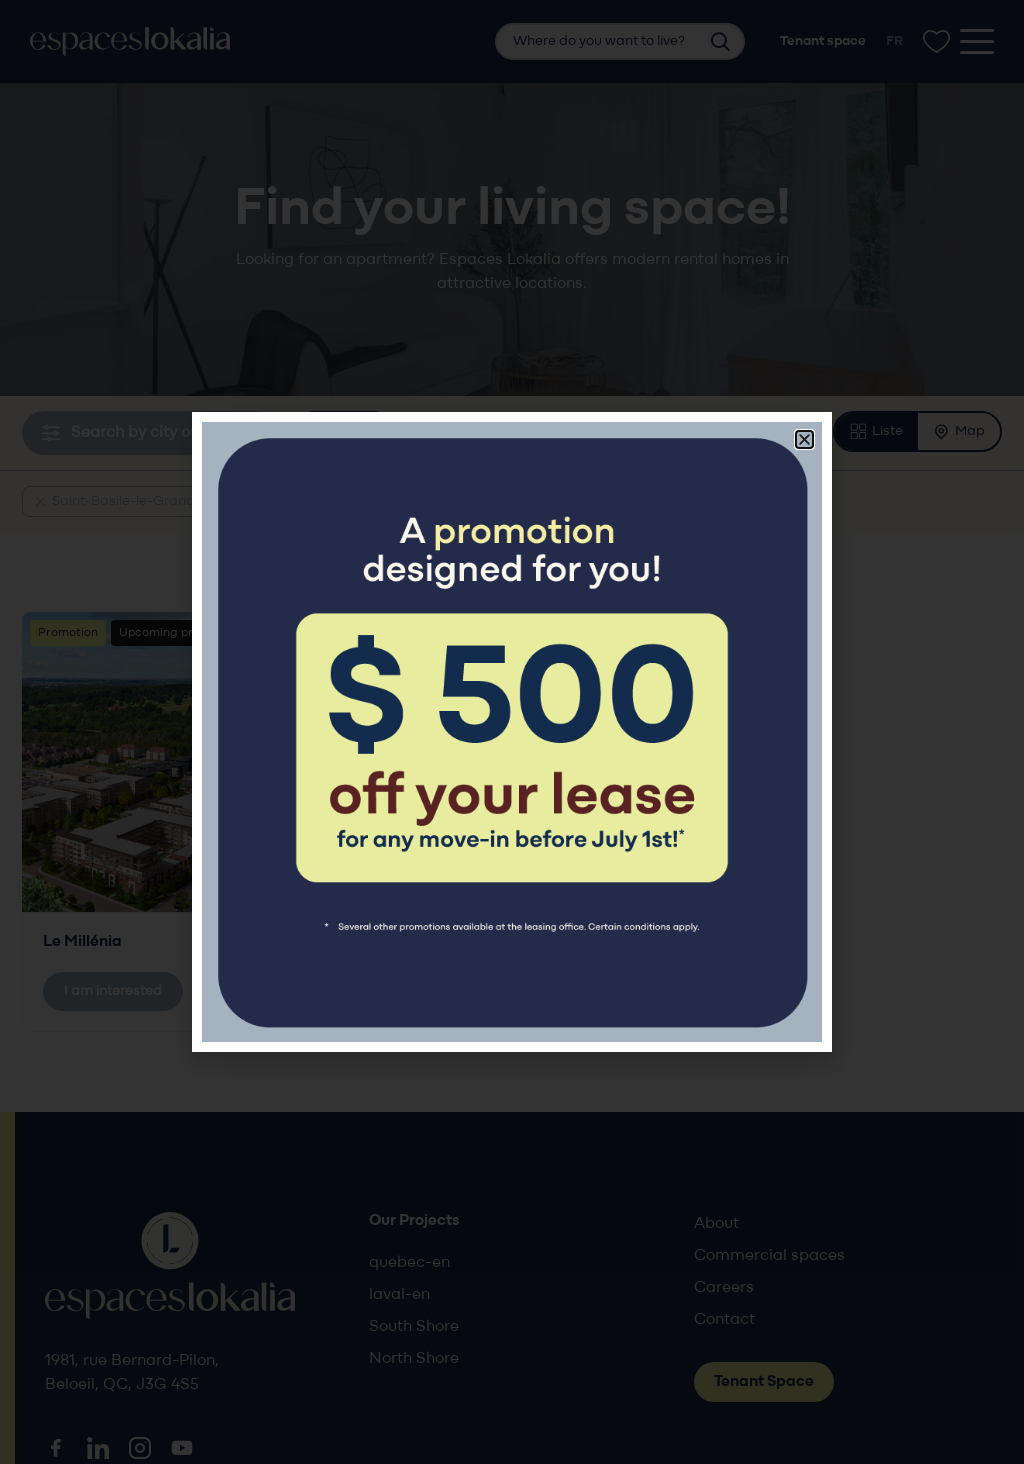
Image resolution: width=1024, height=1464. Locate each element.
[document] (512, 732)
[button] (804, 439)
